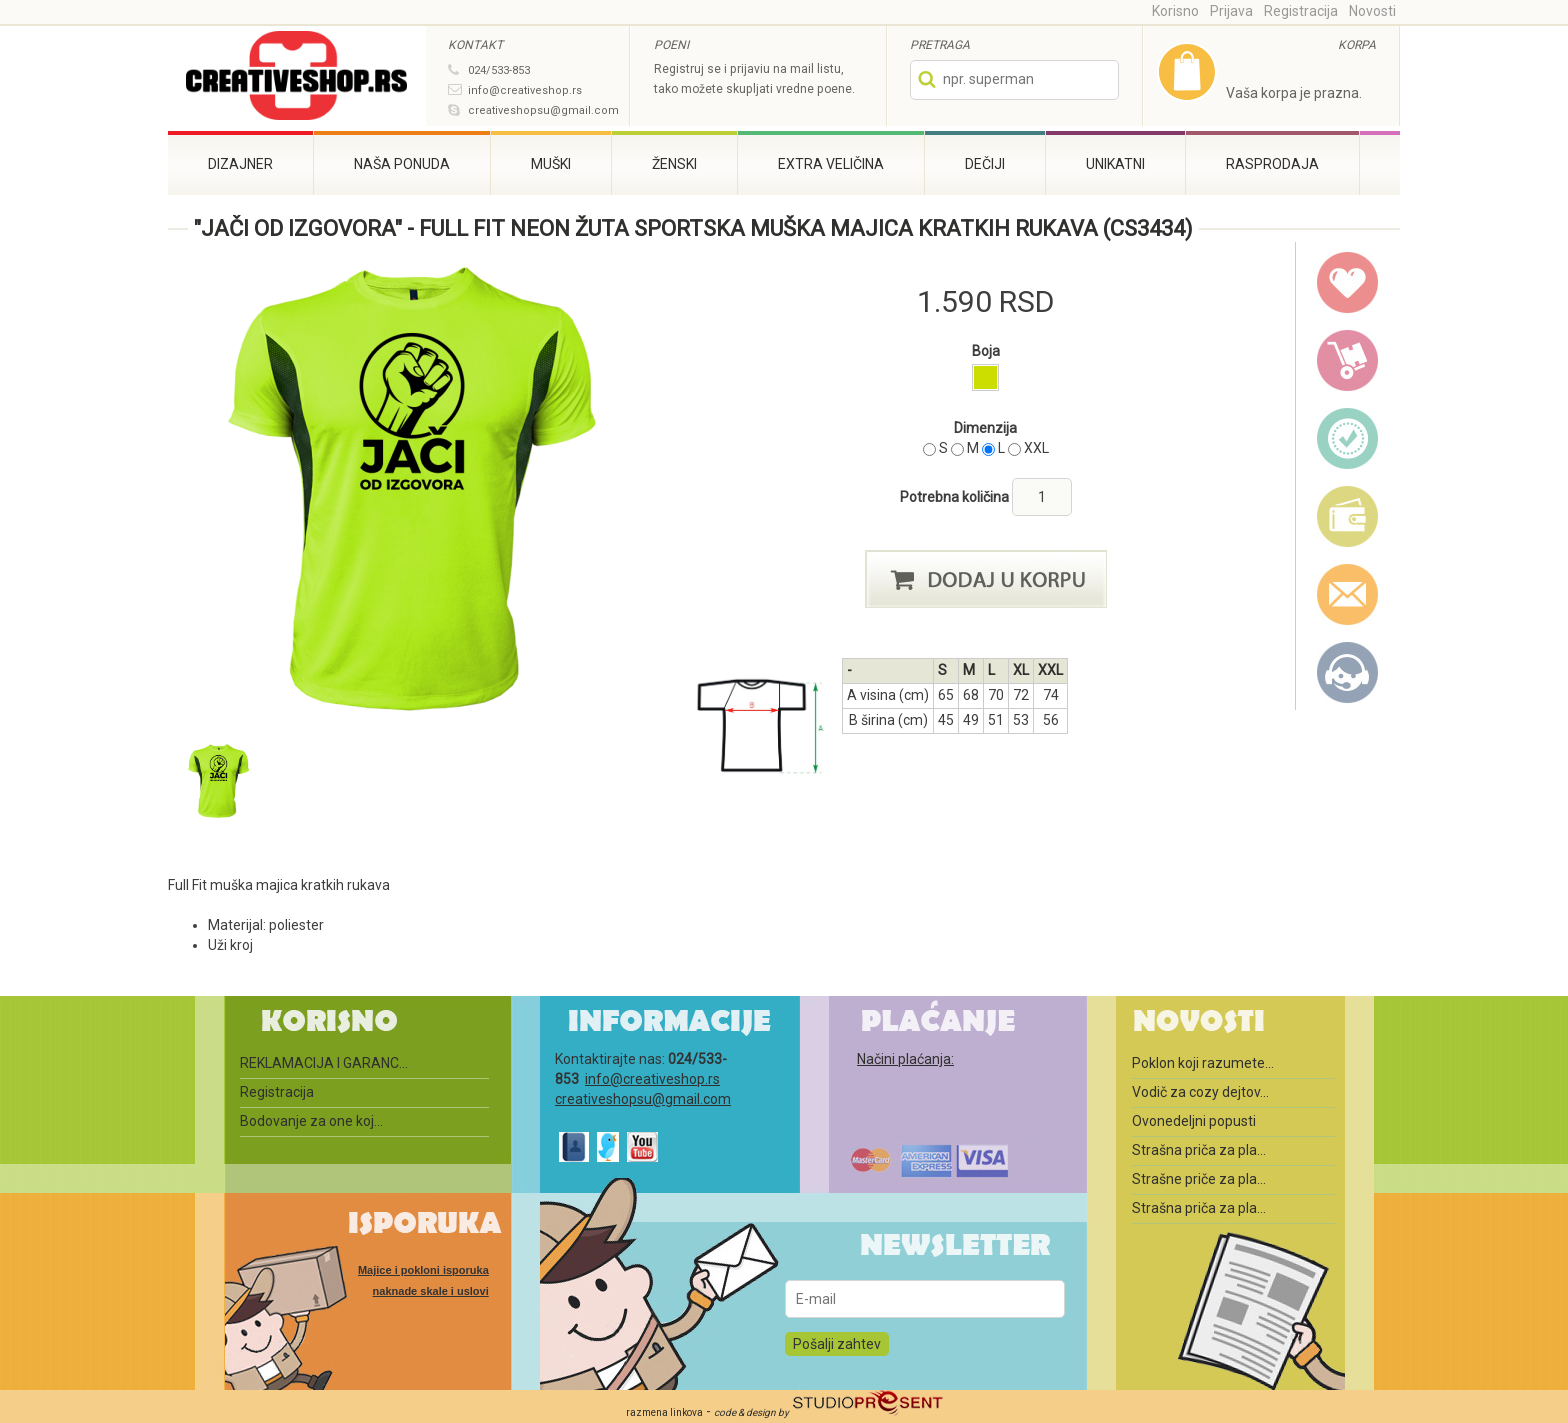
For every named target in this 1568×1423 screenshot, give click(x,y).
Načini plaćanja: (905, 1059)
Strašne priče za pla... (1199, 1179)
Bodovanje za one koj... (311, 1121)
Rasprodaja (1272, 164)
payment (1348, 517)
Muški (551, 164)
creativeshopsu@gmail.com (543, 110)
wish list (1348, 283)
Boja (986, 351)
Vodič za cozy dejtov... (1200, 1092)
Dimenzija (985, 428)
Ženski (674, 164)
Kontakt (1348, 673)
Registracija (1301, 11)
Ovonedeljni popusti (1194, 1121)
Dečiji (985, 164)
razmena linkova (664, 1412)
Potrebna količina (956, 497)
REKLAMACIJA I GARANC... (324, 1063)
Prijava (1231, 11)
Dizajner (240, 164)
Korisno (1175, 11)
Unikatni (1115, 164)
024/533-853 (499, 70)
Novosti (1372, 11)
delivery (1348, 361)
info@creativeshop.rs (525, 90)
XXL (1036, 448)
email (1348, 595)
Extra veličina (831, 164)
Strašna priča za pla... (1199, 1150)
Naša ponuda (402, 164)
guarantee (1348, 439)
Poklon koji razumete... (1203, 1063)
